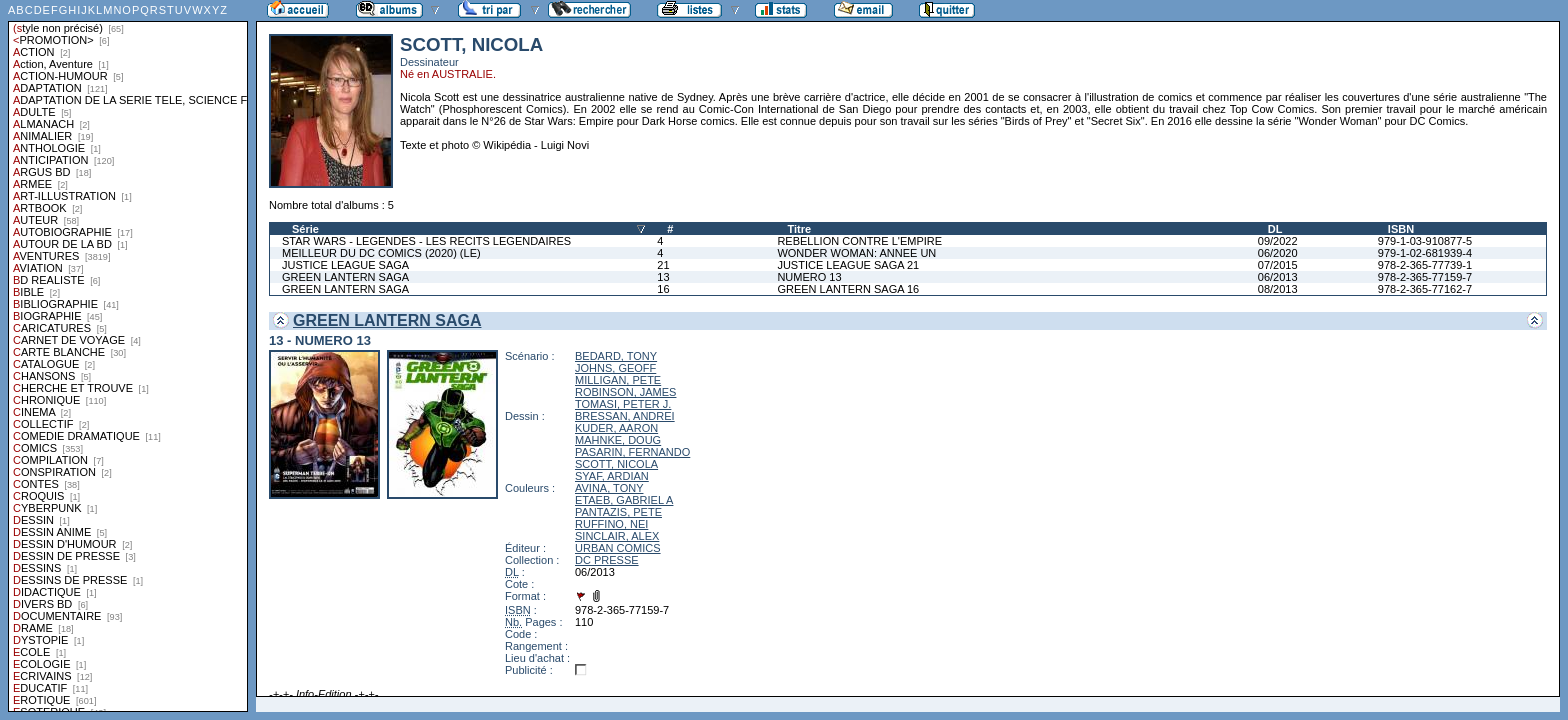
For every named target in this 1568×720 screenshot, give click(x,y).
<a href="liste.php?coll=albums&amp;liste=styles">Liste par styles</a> (128, 356)
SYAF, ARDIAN (612, 476)
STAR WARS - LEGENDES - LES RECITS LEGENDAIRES (426, 241)
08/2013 (1278, 289)
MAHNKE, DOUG (618, 440)
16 (663, 289)
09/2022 (1278, 241)
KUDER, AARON (616, 428)
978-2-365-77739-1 (1425, 265)
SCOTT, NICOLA (616, 464)
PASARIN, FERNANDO (632, 452)
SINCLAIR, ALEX (617, 536)
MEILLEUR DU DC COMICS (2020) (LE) (381, 253)
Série (305, 229)
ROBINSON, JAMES (625, 392)
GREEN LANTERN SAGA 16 (848, 289)
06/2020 (1278, 253)
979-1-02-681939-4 (1425, 253)
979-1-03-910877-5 (1425, 241)
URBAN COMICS (618, 548)
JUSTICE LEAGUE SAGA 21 (848, 265)
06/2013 (1278, 277)
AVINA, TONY (609, 488)
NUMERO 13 (809, 277)
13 (663, 277)
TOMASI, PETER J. (623, 404)
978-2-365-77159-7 (1425, 277)
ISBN (1401, 229)
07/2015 (1278, 265)
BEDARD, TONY (616, 356)
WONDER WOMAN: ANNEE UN (856, 253)
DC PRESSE (607, 560)
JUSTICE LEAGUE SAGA (345, 265)
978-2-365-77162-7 (1425, 289)
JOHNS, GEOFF (615, 368)
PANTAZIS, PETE (618, 512)
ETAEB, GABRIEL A (624, 500)
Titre (799, 229)
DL (1275, 229)
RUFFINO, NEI (611, 524)
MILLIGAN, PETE (618, 380)
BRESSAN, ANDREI (625, 416)
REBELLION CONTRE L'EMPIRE (859, 241)
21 (663, 265)
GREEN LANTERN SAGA (345, 277)
